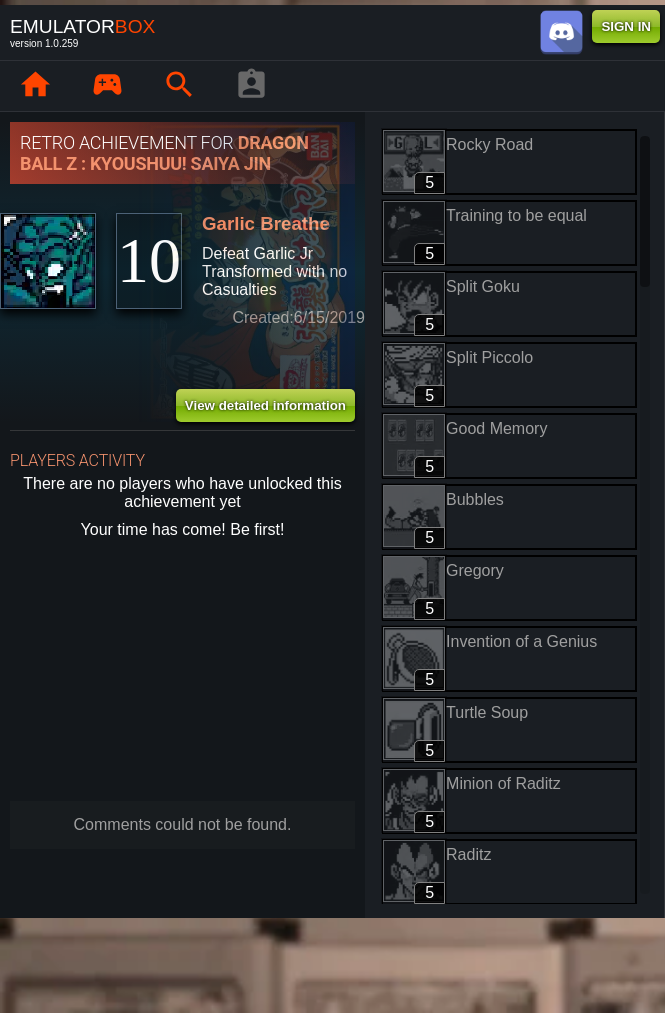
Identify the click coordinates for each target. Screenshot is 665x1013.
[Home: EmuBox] (35, 86)
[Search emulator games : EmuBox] (179, 86)
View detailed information (265, 405)
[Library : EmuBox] (107, 86)
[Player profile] (251, 86)
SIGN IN (626, 26)
